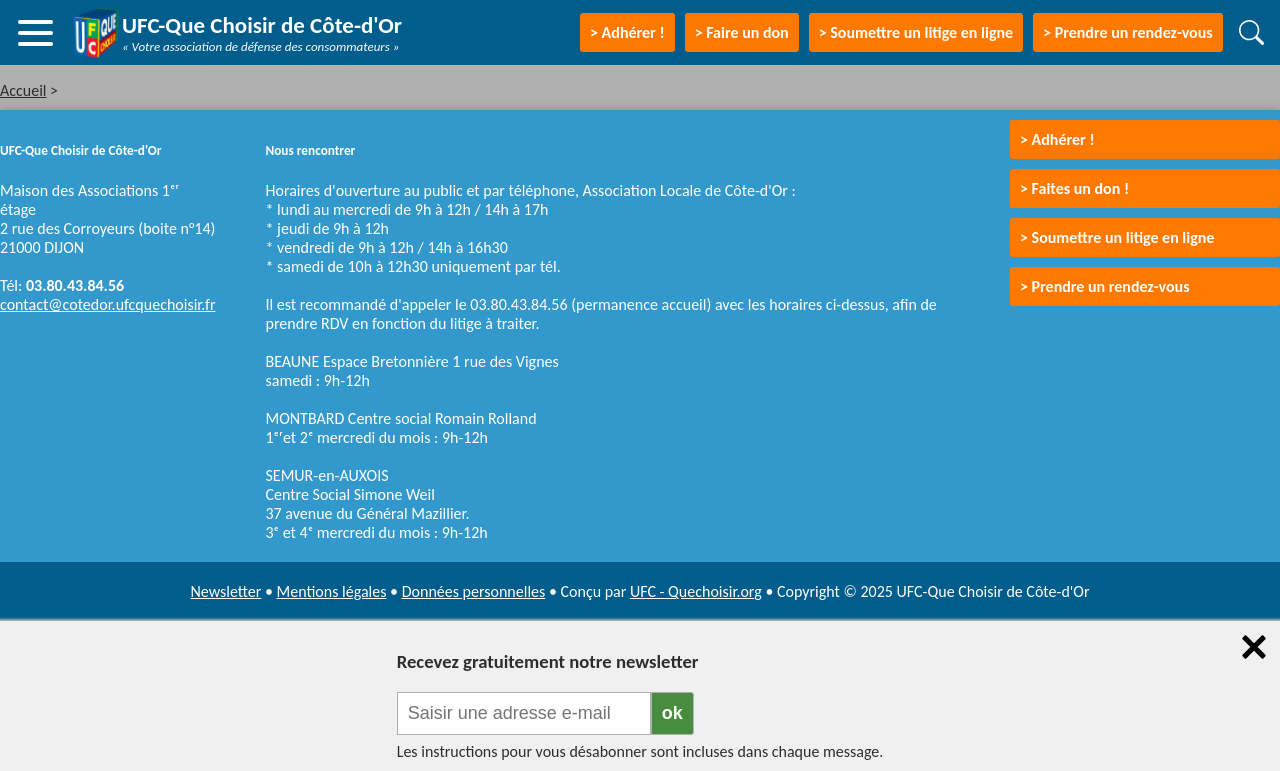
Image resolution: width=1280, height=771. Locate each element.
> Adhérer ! (1057, 139)
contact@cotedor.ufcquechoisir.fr (108, 304)
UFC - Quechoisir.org (696, 591)
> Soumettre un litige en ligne (916, 32)
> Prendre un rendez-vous (1128, 32)
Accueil (23, 90)
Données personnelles (474, 591)
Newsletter (226, 591)
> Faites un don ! (1074, 188)
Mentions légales (332, 591)
